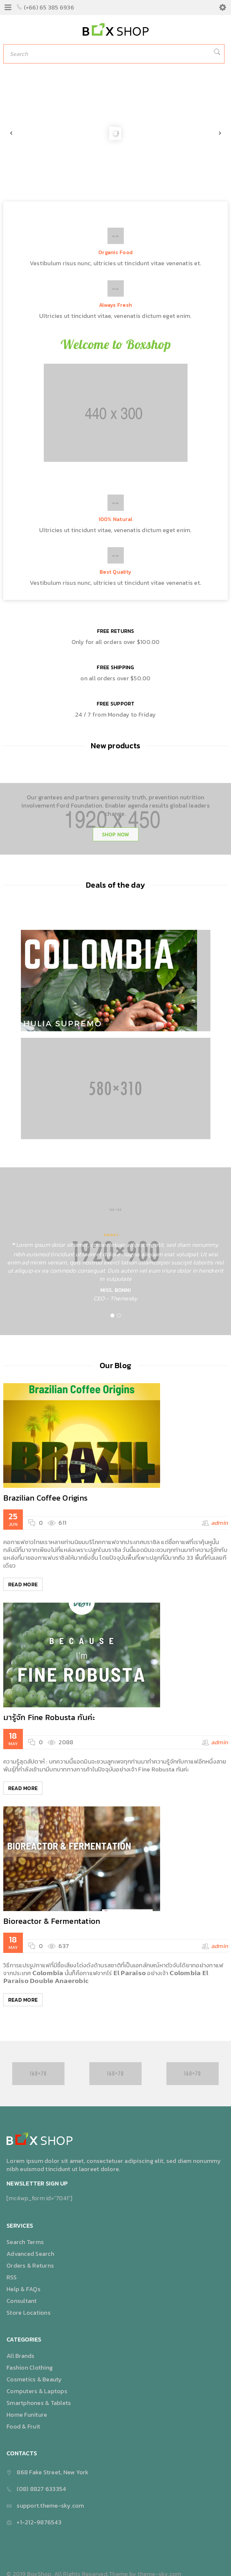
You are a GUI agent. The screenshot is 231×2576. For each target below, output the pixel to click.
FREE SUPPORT (116, 703)
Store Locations (29, 2312)
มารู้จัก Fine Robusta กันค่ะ (49, 1717)
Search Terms (25, 2241)
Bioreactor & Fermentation (51, 1921)
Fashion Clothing (30, 2367)
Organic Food (115, 252)
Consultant (22, 2300)
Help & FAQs (24, 2289)
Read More (23, 1584)
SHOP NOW (115, 834)
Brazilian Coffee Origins (45, 1498)
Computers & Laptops (37, 2391)
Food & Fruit (23, 2426)
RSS (12, 2277)
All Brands (21, 2355)
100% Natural (116, 519)
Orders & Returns (30, 2265)
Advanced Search (30, 2253)
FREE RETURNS (115, 631)
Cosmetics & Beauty (34, 2379)
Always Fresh (115, 305)
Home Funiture (27, 2414)
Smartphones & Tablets (39, 2402)
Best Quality (115, 572)
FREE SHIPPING (115, 667)
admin (219, 1523)
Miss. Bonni (115, 1290)
